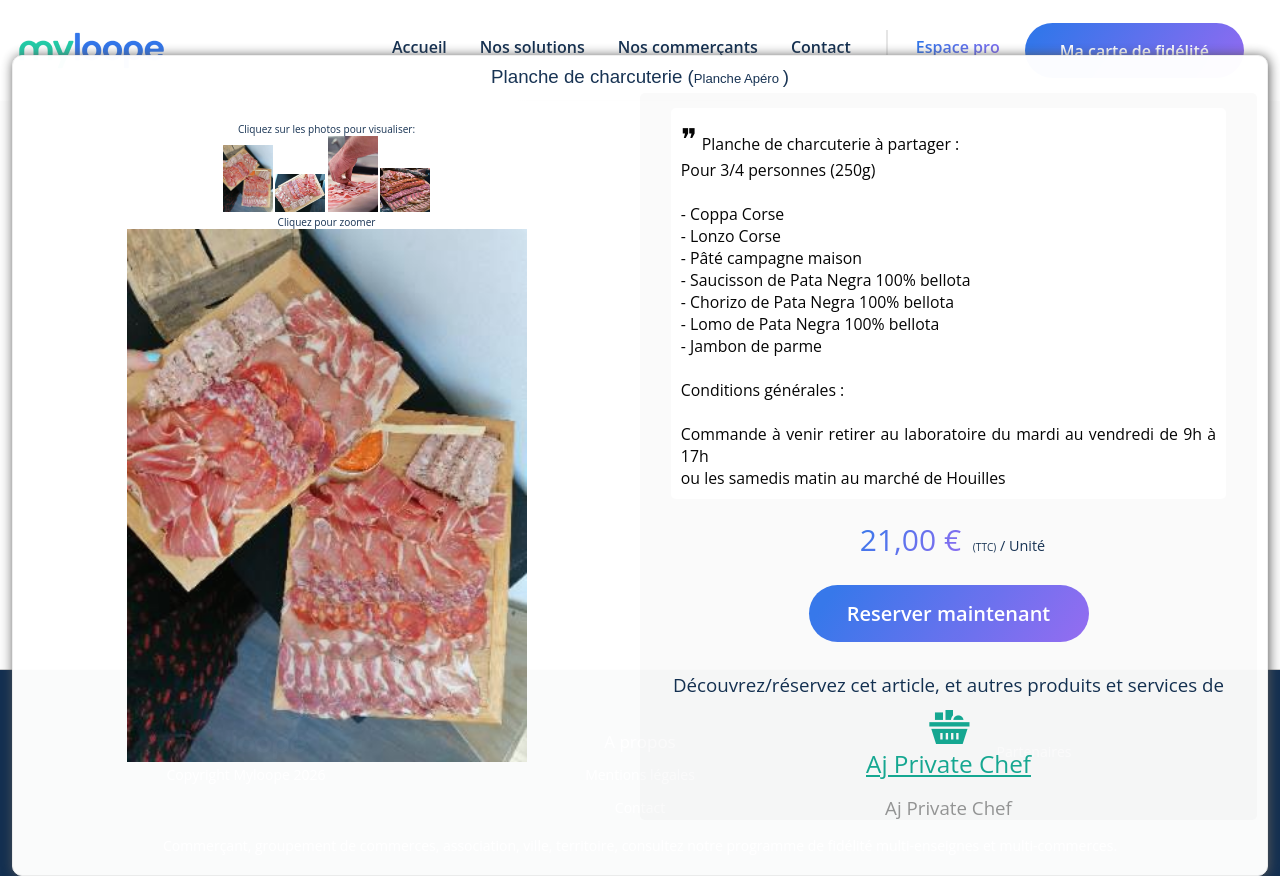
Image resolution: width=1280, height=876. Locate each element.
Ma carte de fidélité (1134, 51)
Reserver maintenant (949, 613)
